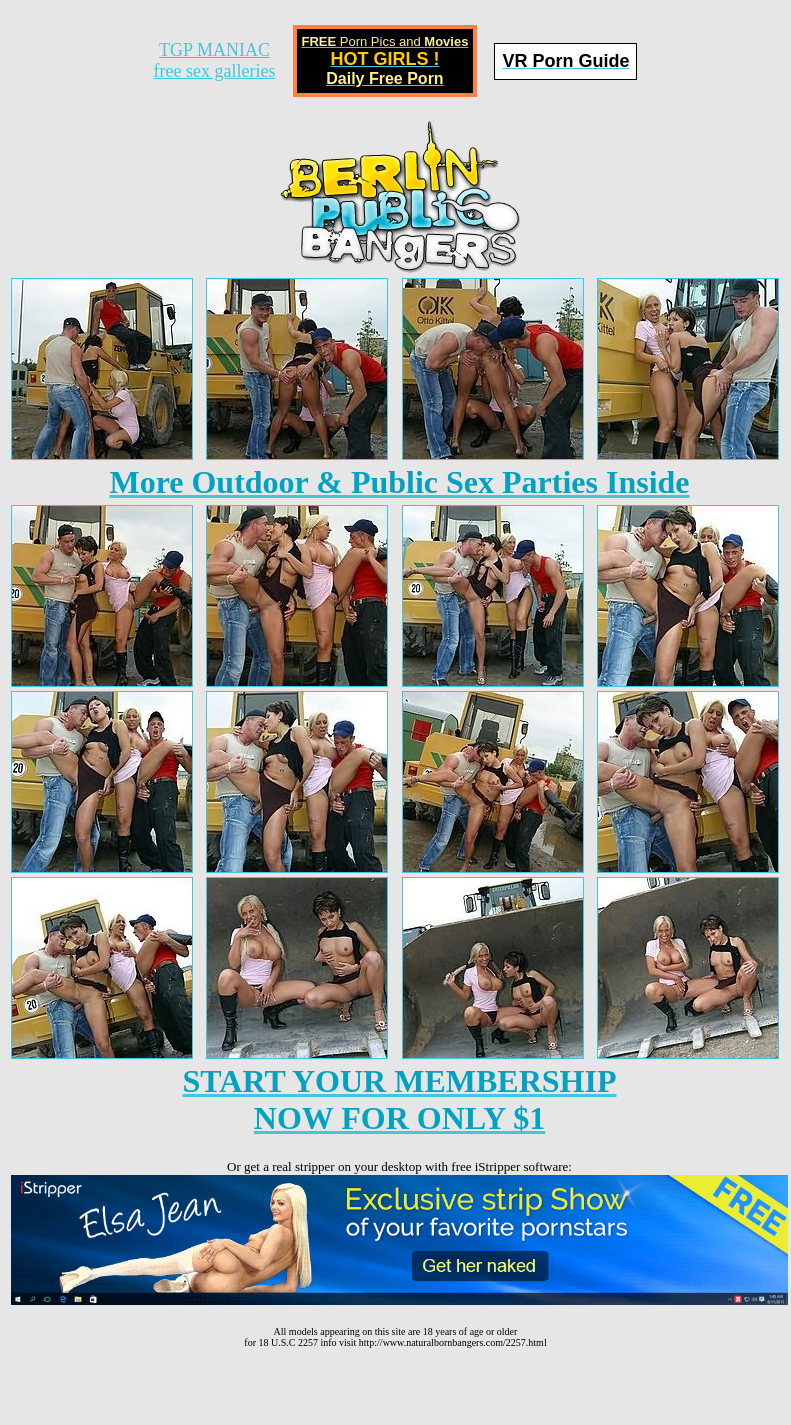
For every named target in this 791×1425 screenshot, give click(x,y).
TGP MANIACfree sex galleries (215, 60)
